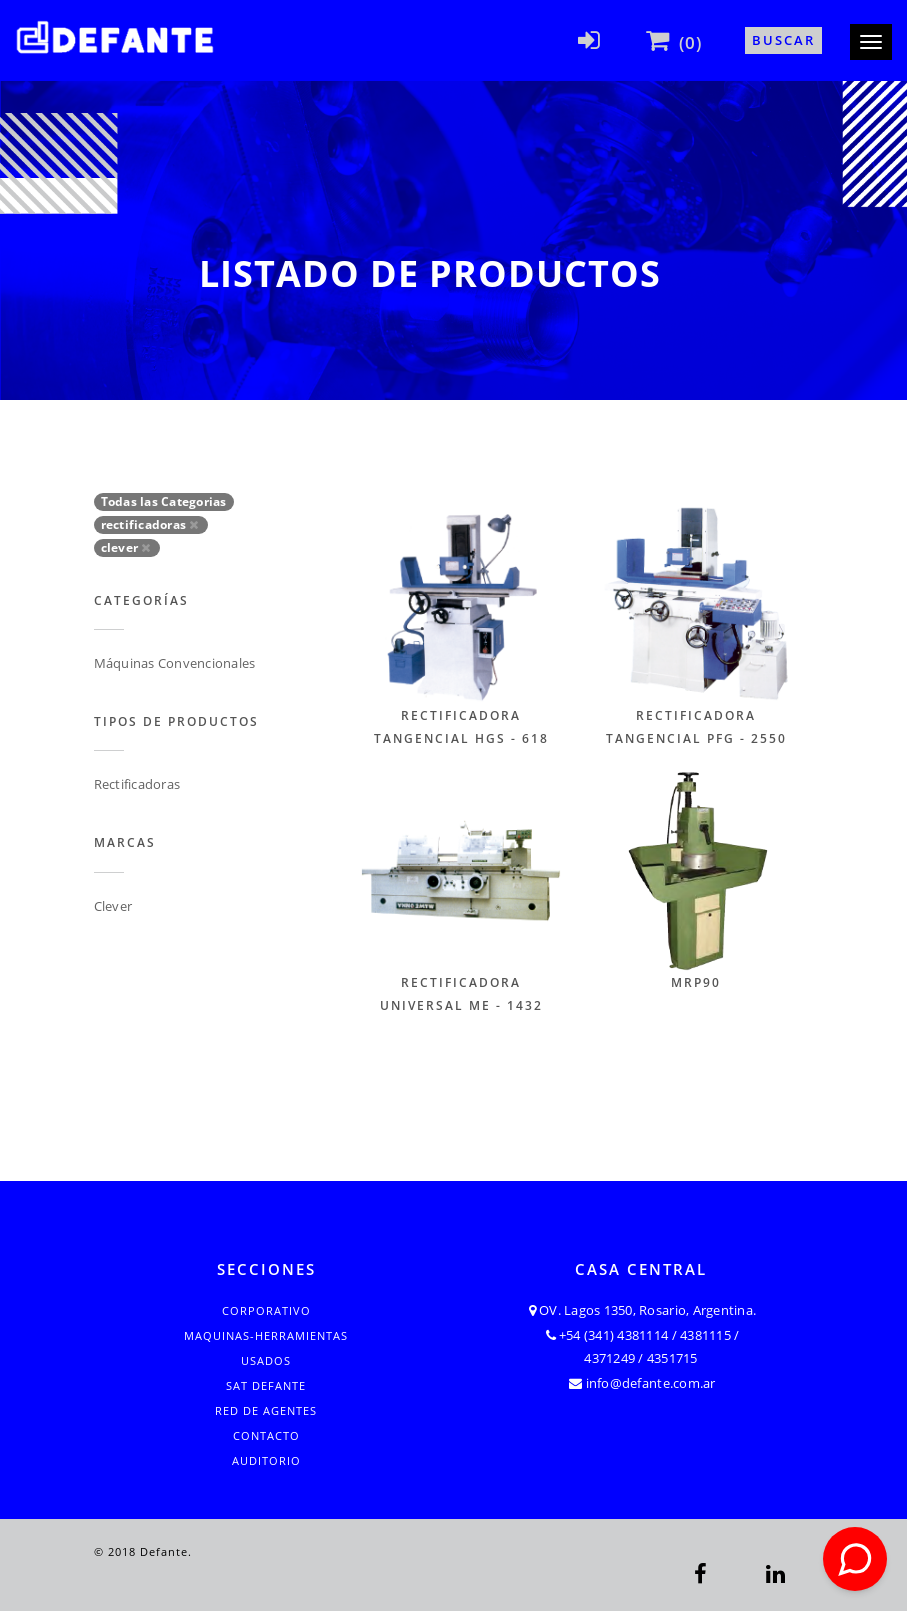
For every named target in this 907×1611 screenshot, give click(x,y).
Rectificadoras (137, 784)
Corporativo (266, 1310)
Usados (266, 1360)
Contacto (266, 1435)
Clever (113, 906)
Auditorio (266, 1460)
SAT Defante (266, 1385)
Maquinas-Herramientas (266, 1335)
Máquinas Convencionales (175, 663)
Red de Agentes (266, 1410)
